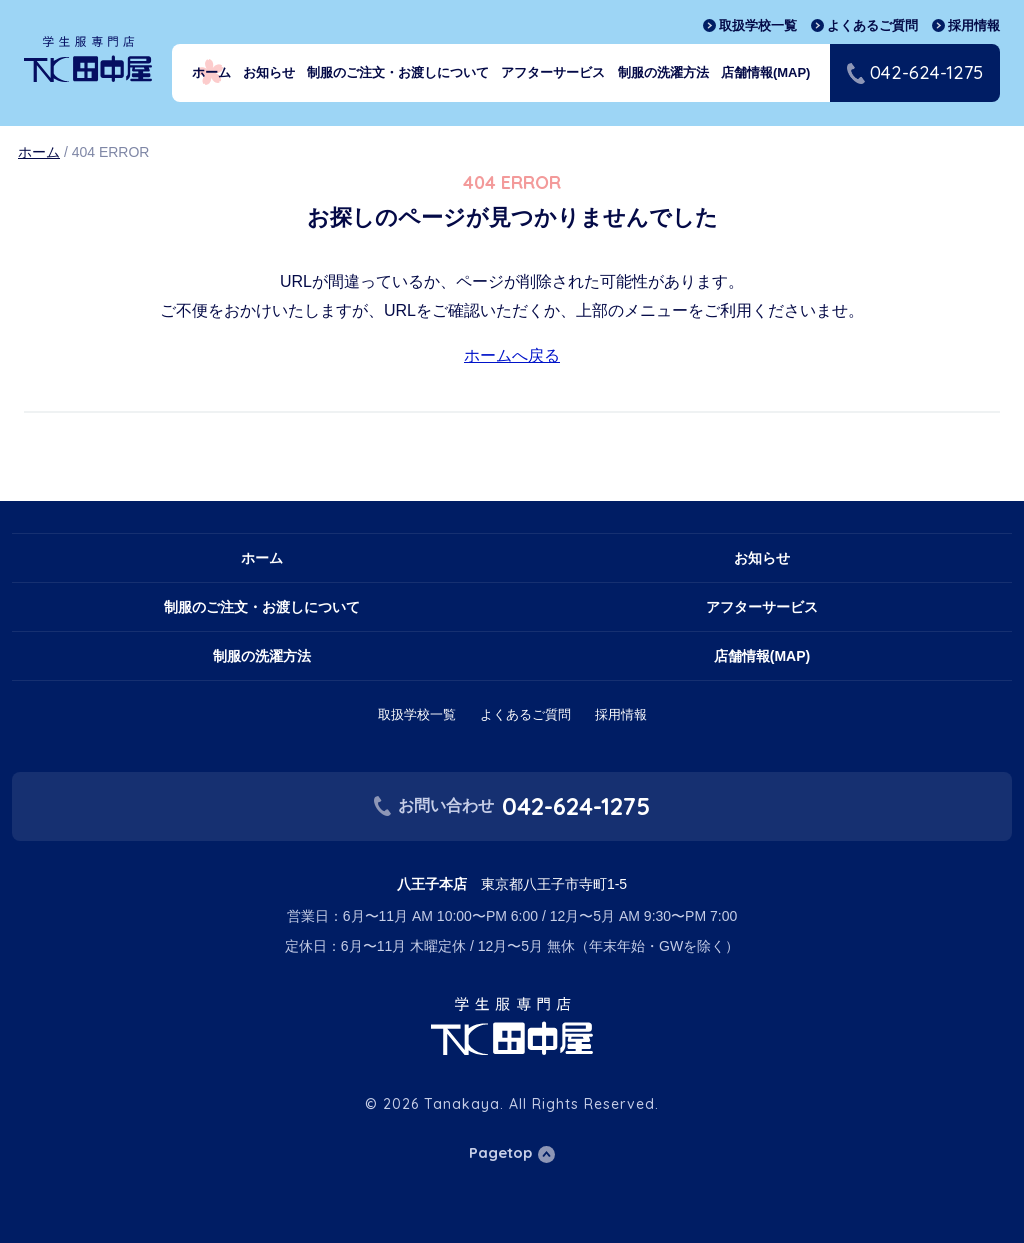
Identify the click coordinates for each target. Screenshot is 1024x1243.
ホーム (211, 72)
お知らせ (269, 72)
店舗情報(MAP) (766, 72)
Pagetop (500, 1152)
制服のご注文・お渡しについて (398, 72)
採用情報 (974, 25)
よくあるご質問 (872, 25)
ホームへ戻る (512, 355)
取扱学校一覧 (758, 25)
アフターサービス (553, 72)
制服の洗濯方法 (663, 72)
